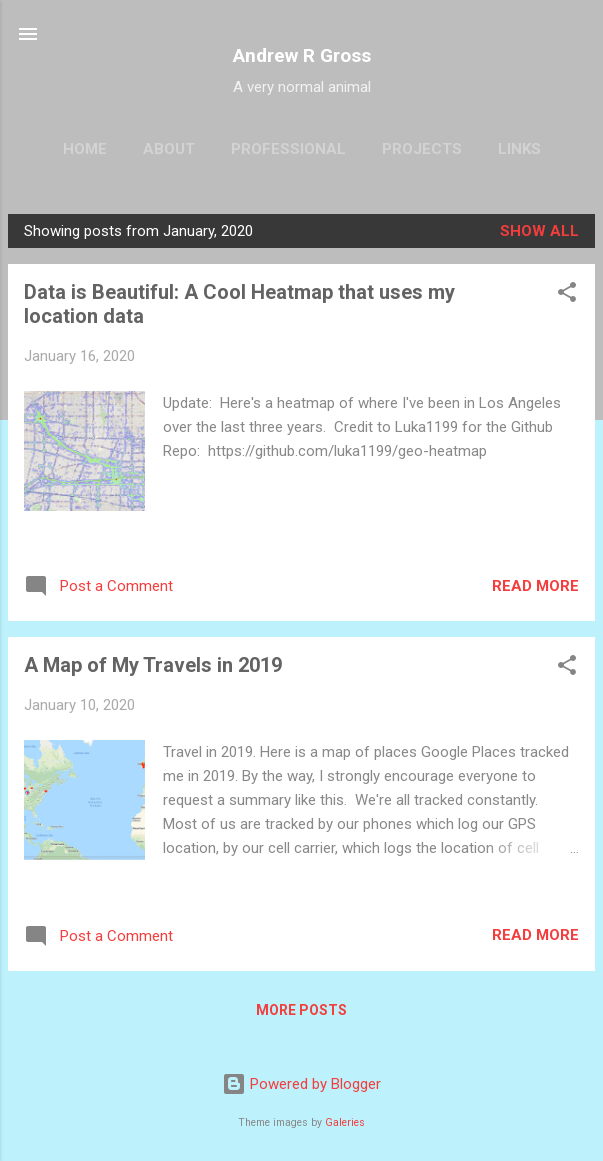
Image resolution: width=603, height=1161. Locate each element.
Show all (539, 231)
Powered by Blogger (301, 1084)
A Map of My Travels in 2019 (153, 665)
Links (519, 149)
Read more (535, 586)
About (169, 149)
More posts (301, 1010)
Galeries (345, 1122)
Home (85, 149)
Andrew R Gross (302, 55)
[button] (567, 295)
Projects (422, 149)
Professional (288, 149)
